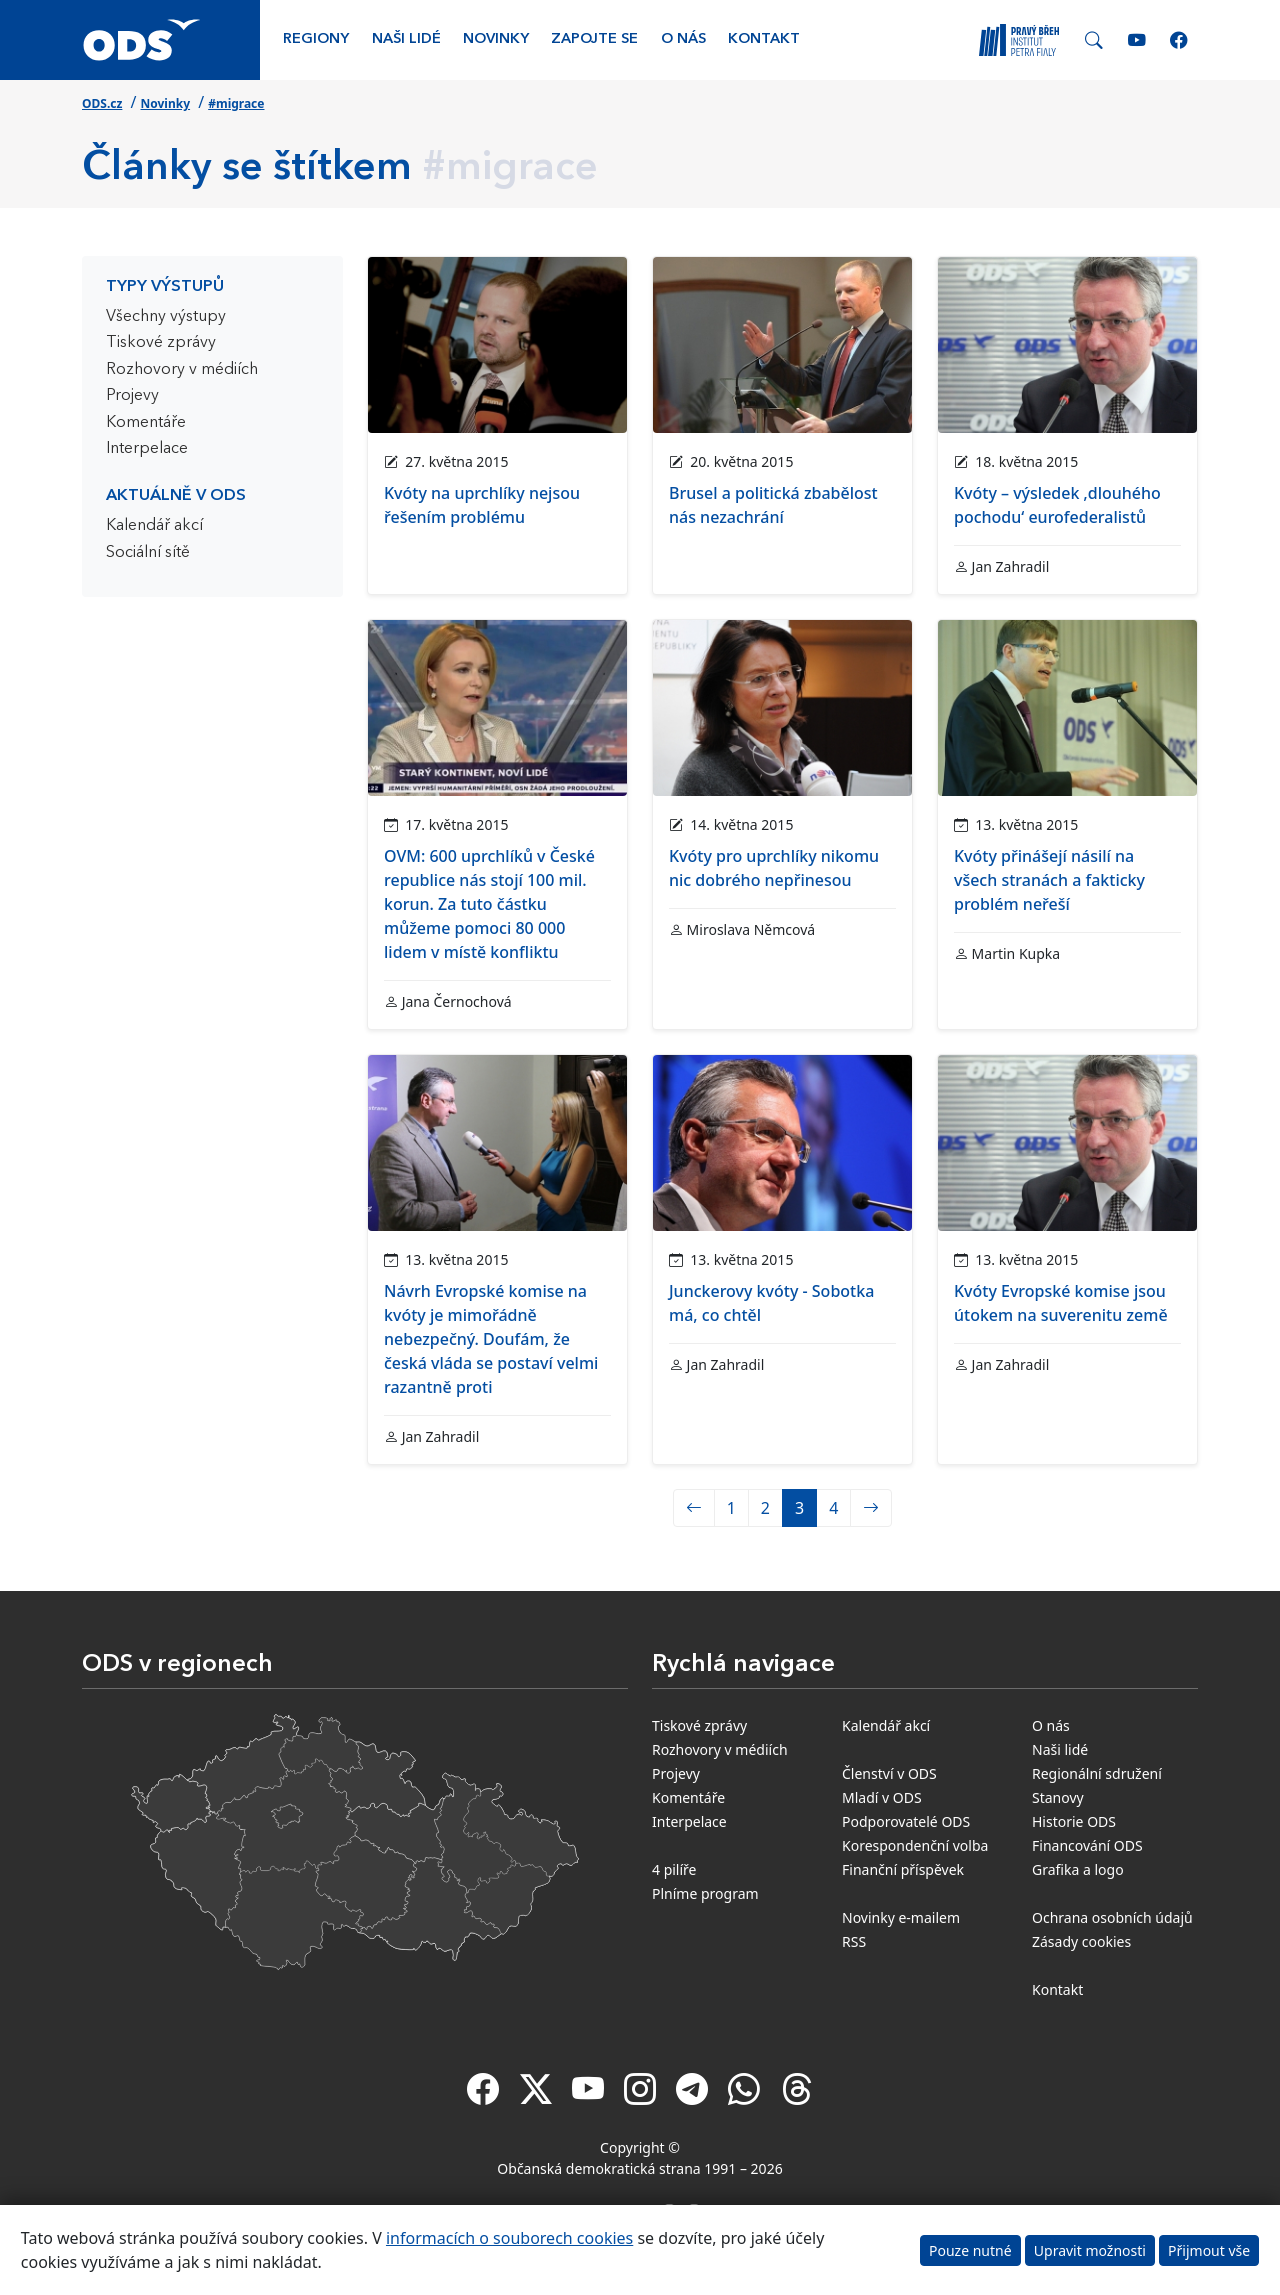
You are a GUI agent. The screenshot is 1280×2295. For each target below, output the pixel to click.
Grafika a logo (1078, 1869)
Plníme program (705, 1893)
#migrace (236, 103)
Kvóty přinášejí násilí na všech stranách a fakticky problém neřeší (1049, 880)
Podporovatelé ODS (906, 1821)
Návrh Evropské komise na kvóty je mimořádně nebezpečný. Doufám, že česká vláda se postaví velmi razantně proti (491, 1339)
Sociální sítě (148, 553)
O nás (683, 39)
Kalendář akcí (154, 526)
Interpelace (147, 449)
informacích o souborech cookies (509, 2238)
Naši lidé (406, 39)
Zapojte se (594, 39)
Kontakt (764, 39)
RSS (854, 1941)
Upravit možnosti (1090, 2250)
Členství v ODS (889, 1773)
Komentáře (146, 423)
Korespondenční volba (915, 1845)
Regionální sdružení (1097, 1773)
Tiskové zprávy (161, 343)
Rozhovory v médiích (182, 370)
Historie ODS (1074, 1821)
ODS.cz (102, 103)
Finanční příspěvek (903, 1869)
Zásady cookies (1081, 1941)
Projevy (132, 396)
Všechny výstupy (166, 317)
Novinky (496, 39)
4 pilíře (674, 1869)
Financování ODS (1087, 1845)
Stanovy (1058, 1797)
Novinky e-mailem (901, 1917)
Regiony (316, 39)
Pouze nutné (970, 2250)
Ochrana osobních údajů (1112, 1917)
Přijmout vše (1209, 2250)
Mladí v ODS (882, 1797)
